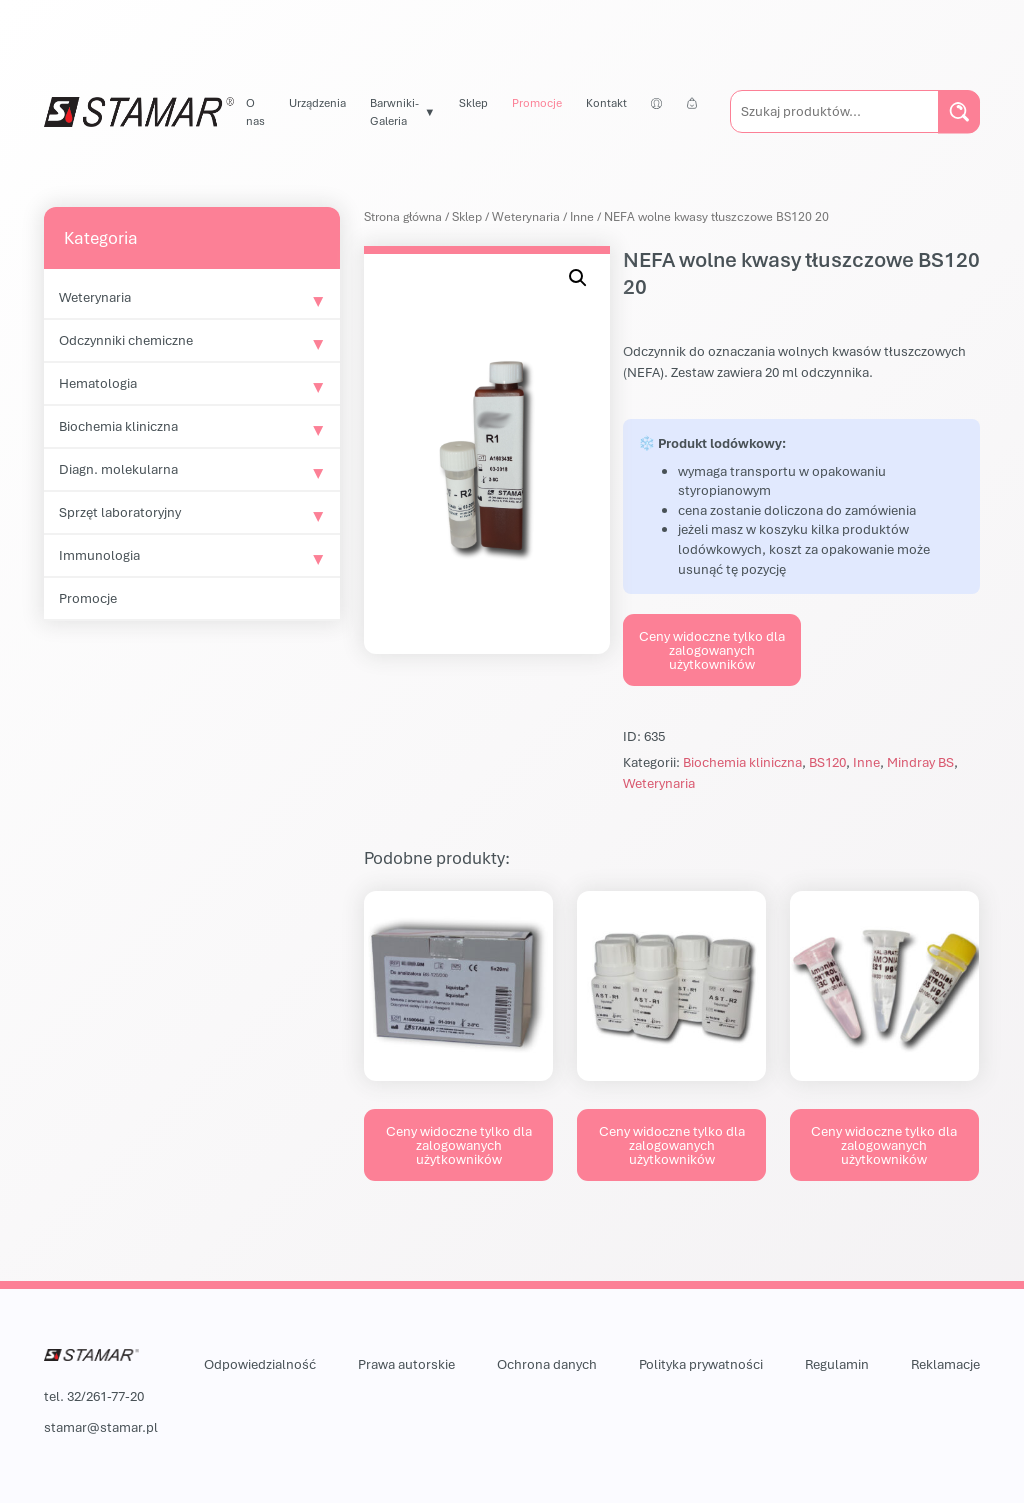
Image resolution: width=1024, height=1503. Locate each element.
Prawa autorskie (406, 1364)
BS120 (827, 762)
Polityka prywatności (701, 1364)
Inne (582, 216)
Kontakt (606, 102)
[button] (578, 278)
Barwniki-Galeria (394, 111)
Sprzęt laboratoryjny (120, 512)
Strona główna (403, 216)
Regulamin (837, 1364)
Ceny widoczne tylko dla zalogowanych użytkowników (712, 650)
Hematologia (98, 383)
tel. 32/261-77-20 (94, 1396)
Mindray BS (920, 762)
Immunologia (99, 555)
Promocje (537, 102)
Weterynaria (95, 297)
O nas (255, 111)
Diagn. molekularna (118, 469)
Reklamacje (945, 1364)
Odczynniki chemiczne (126, 340)
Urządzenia (317, 102)
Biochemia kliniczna (118, 426)
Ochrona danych (547, 1364)
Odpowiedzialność (260, 1364)
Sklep (473, 102)
